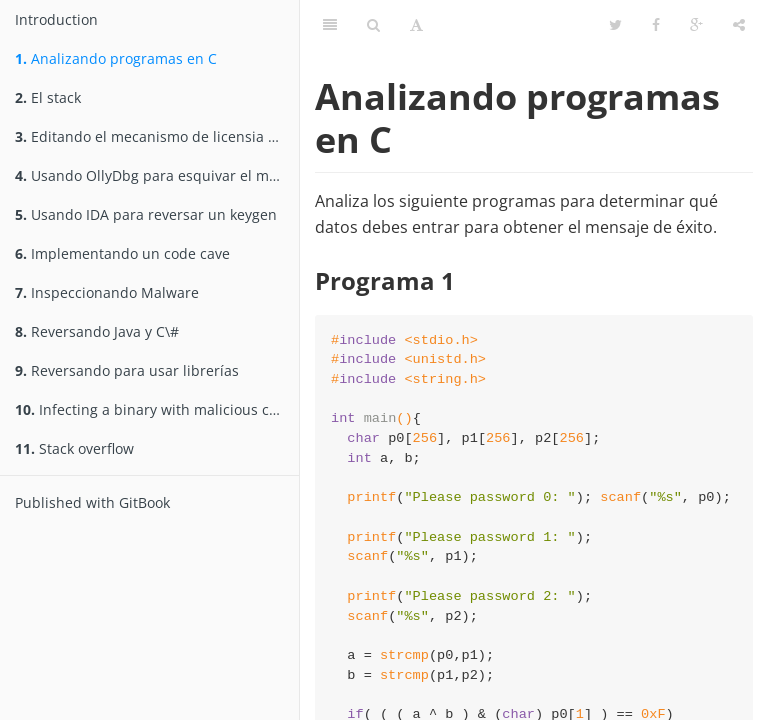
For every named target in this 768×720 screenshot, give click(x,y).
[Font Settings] (416, 25)
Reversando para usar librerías (127, 370)
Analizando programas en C (116, 58)
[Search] (373, 25)
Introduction (56, 19)
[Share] (739, 25)
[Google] (696, 25)
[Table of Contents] (330, 25)
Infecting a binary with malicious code (154, 409)
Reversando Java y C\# (97, 331)
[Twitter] (615, 25)
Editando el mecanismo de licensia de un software (157, 136)
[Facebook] (656, 25)
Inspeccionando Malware (107, 292)
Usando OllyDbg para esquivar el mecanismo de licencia (157, 175)
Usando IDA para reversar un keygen (146, 214)
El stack (48, 97)
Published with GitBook (92, 502)
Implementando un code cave (122, 253)
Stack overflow (74, 448)
